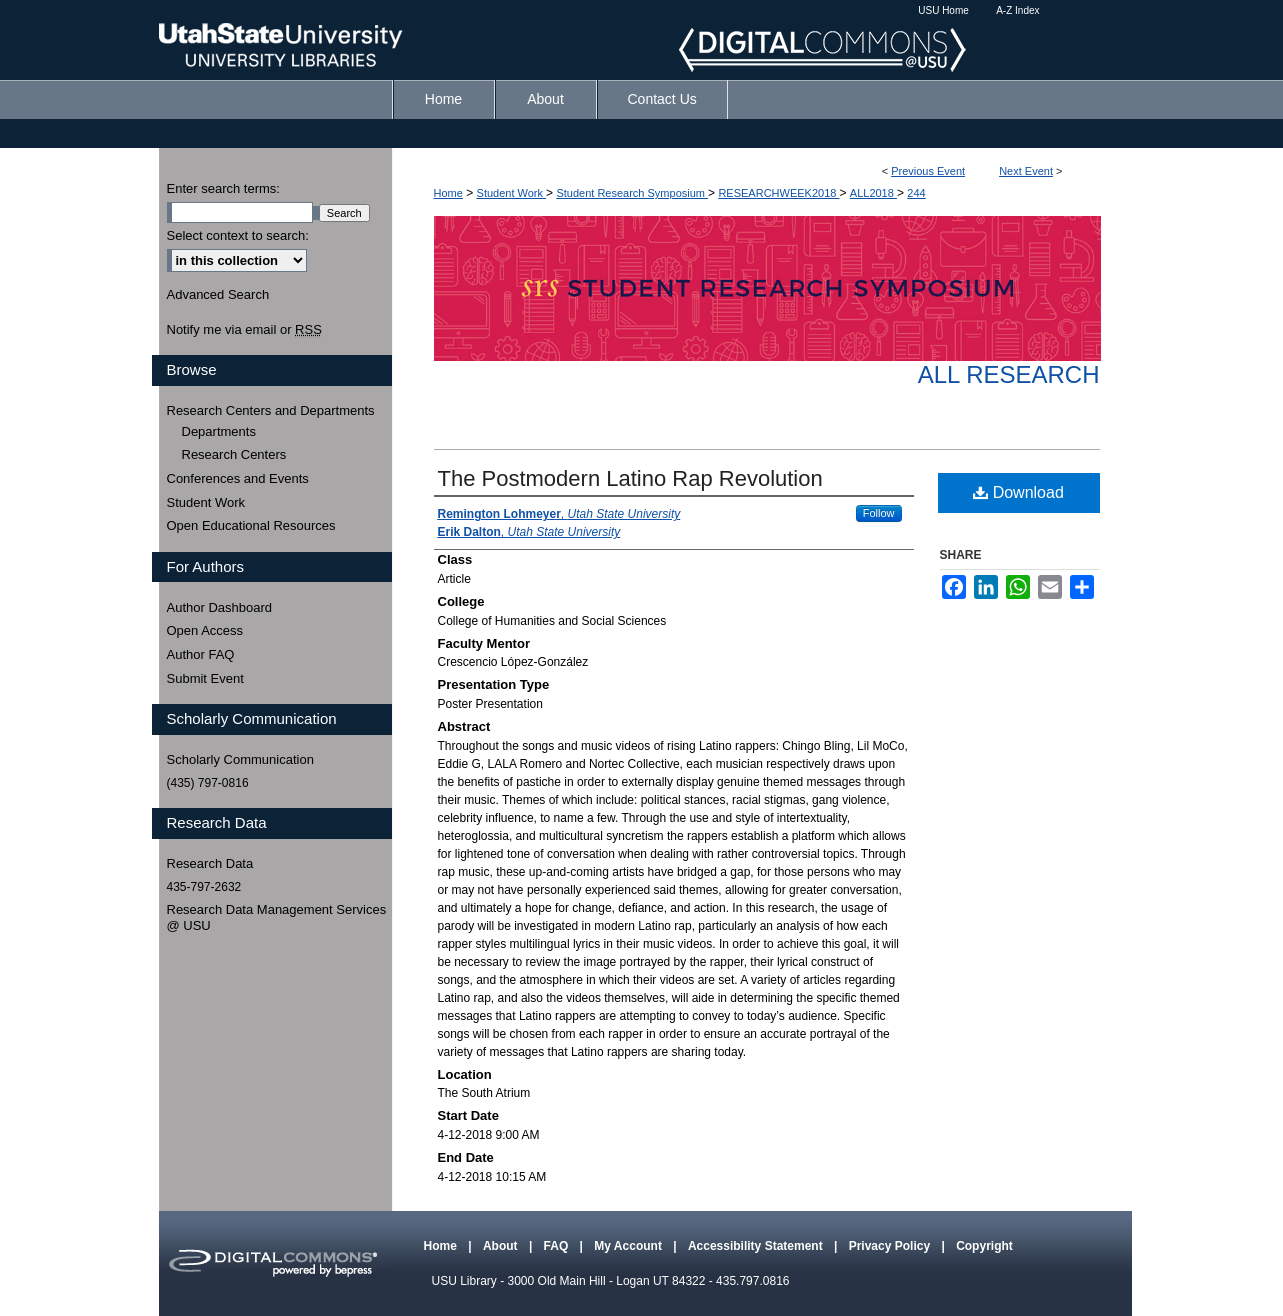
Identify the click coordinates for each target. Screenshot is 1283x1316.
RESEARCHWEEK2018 (778, 193)
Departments (219, 431)
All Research (1009, 374)
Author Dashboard (220, 607)
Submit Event (205, 678)
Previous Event (928, 171)
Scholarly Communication (240, 759)
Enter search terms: (223, 188)
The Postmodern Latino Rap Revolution (630, 478)
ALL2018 (873, 193)
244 (916, 193)
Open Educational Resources (251, 525)
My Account (629, 1246)
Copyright (984, 1246)
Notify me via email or (244, 330)
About (502, 1246)
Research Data (210, 863)
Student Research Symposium (632, 193)
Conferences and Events (238, 478)
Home (448, 193)
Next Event (1026, 171)
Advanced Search (218, 294)
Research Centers (234, 454)
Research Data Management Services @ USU (277, 917)
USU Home (943, 10)
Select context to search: (238, 235)
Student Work (512, 193)
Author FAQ (201, 654)
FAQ (558, 1246)
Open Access (205, 630)
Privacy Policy (891, 1246)
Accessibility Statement (757, 1246)
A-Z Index (1017, 10)
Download (1018, 492)
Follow (879, 513)
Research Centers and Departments (271, 410)
